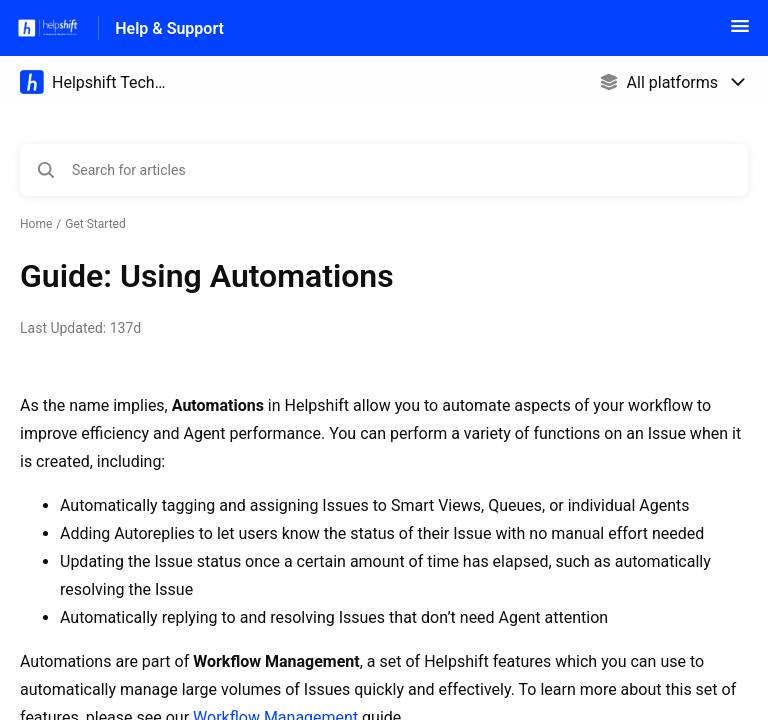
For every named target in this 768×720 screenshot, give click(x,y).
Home (36, 224)
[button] (740, 32)
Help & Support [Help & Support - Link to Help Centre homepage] (169, 28)
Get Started (95, 224)
